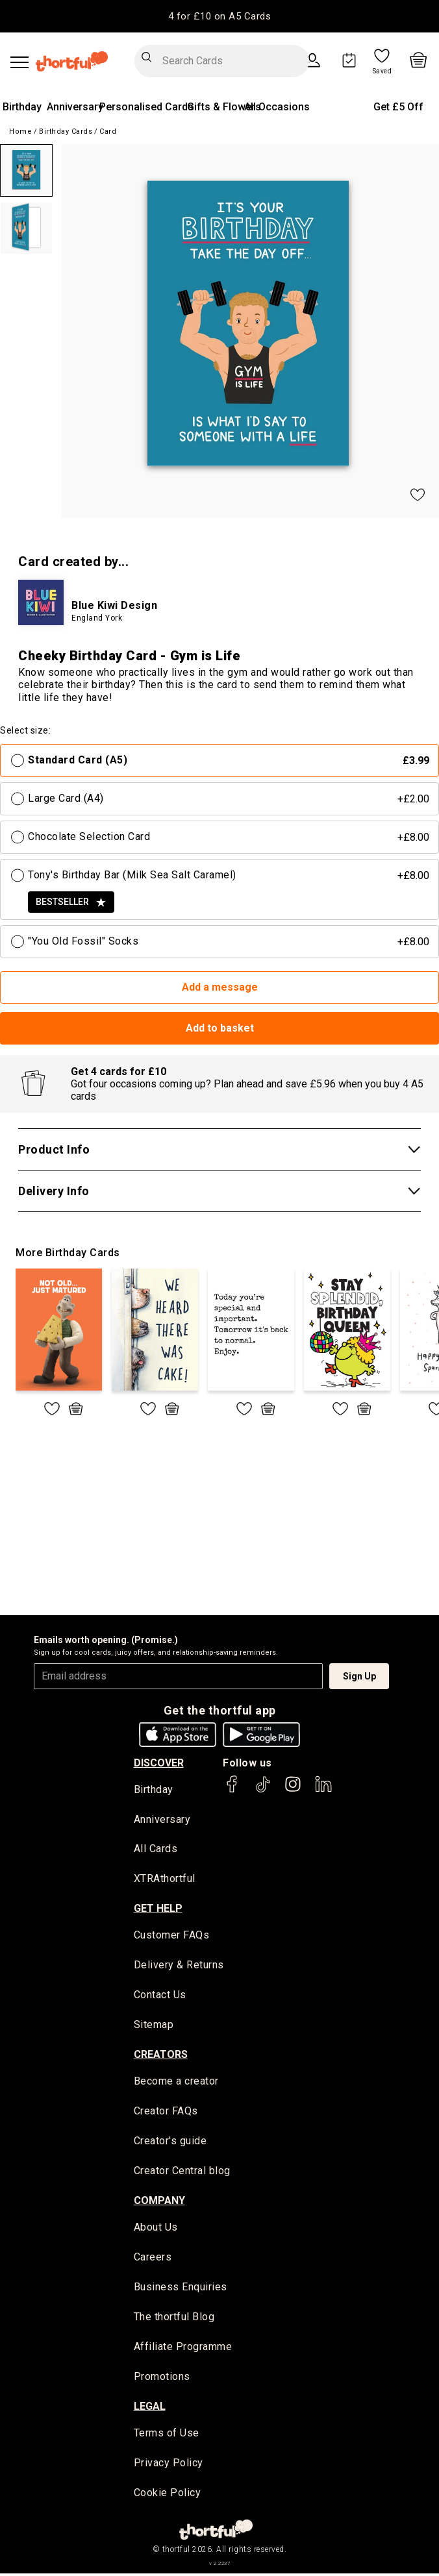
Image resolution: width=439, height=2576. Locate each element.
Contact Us (160, 1996)
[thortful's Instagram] (293, 1790)
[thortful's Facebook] (232, 1790)
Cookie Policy (167, 2496)
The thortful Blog (174, 2319)
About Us (156, 2229)
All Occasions (277, 107)
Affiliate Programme (183, 2350)
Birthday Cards (65, 131)
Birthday (22, 107)
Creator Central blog (182, 2173)
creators (161, 2056)
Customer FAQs (172, 1936)
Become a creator (176, 2083)
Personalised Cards (146, 107)
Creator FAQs (166, 2113)
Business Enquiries (180, 2289)
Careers (153, 2259)
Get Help (158, 1909)
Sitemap (154, 2026)
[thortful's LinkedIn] (323, 1790)
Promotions (162, 2379)
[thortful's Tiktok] (263, 1790)
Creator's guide (170, 2142)
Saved (382, 71)
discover (159, 1763)
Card (107, 131)
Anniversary (75, 107)
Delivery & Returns (179, 1966)
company (159, 2202)
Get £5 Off (398, 107)
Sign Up (359, 1676)
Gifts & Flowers (224, 107)
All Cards (156, 1850)
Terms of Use (166, 2436)
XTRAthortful (164, 1880)
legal (150, 2409)
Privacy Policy (168, 2466)
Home (20, 131)
